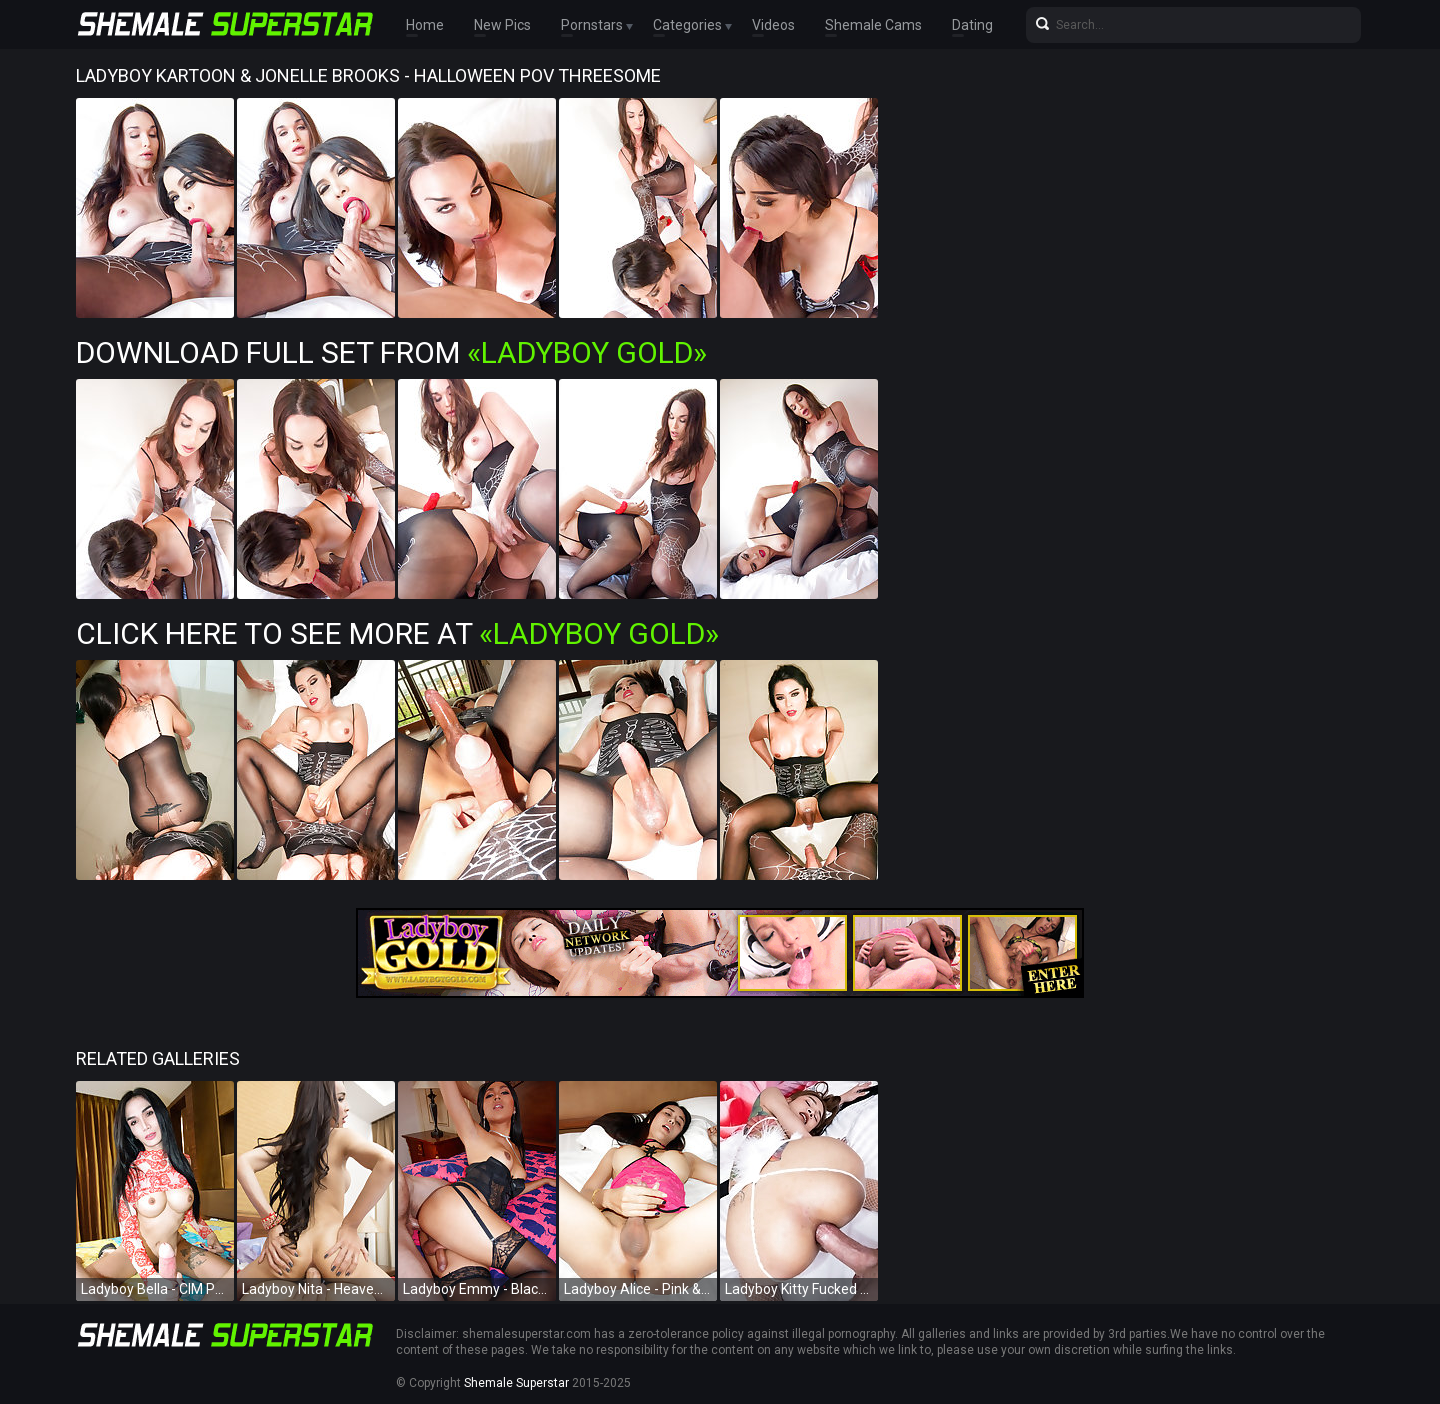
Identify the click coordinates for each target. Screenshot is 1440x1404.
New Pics (502, 25)
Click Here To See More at (397, 633)
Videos (773, 25)
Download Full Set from (391, 352)
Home (425, 25)
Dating (972, 25)
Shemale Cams (873, 25)
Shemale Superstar (516, 1383)
